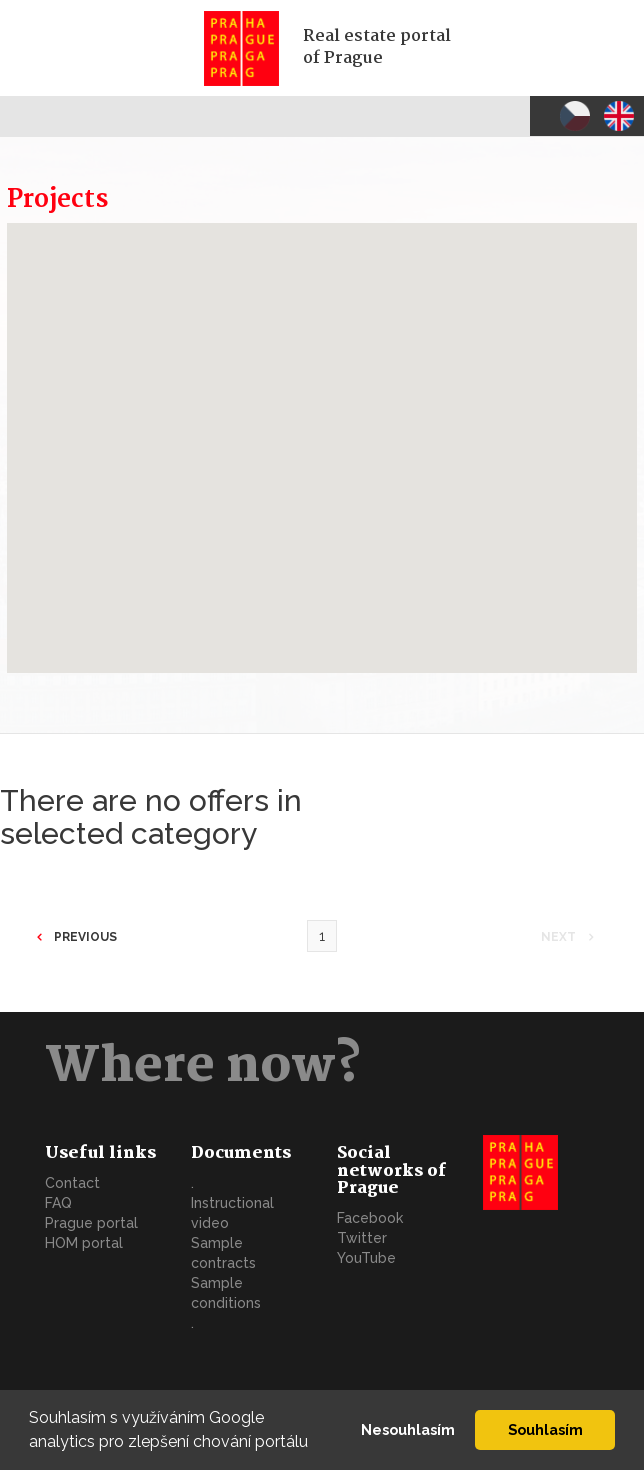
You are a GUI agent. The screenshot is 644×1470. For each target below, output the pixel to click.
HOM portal (84, 1243)
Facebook (370, 1218)
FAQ (58, 1203)
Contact (72, 1183)
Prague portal (91, 1223)
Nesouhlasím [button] (408, 1429)
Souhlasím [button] (545, 1429)
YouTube (366, 1258)
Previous (84, 937)
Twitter (362, 1238)
